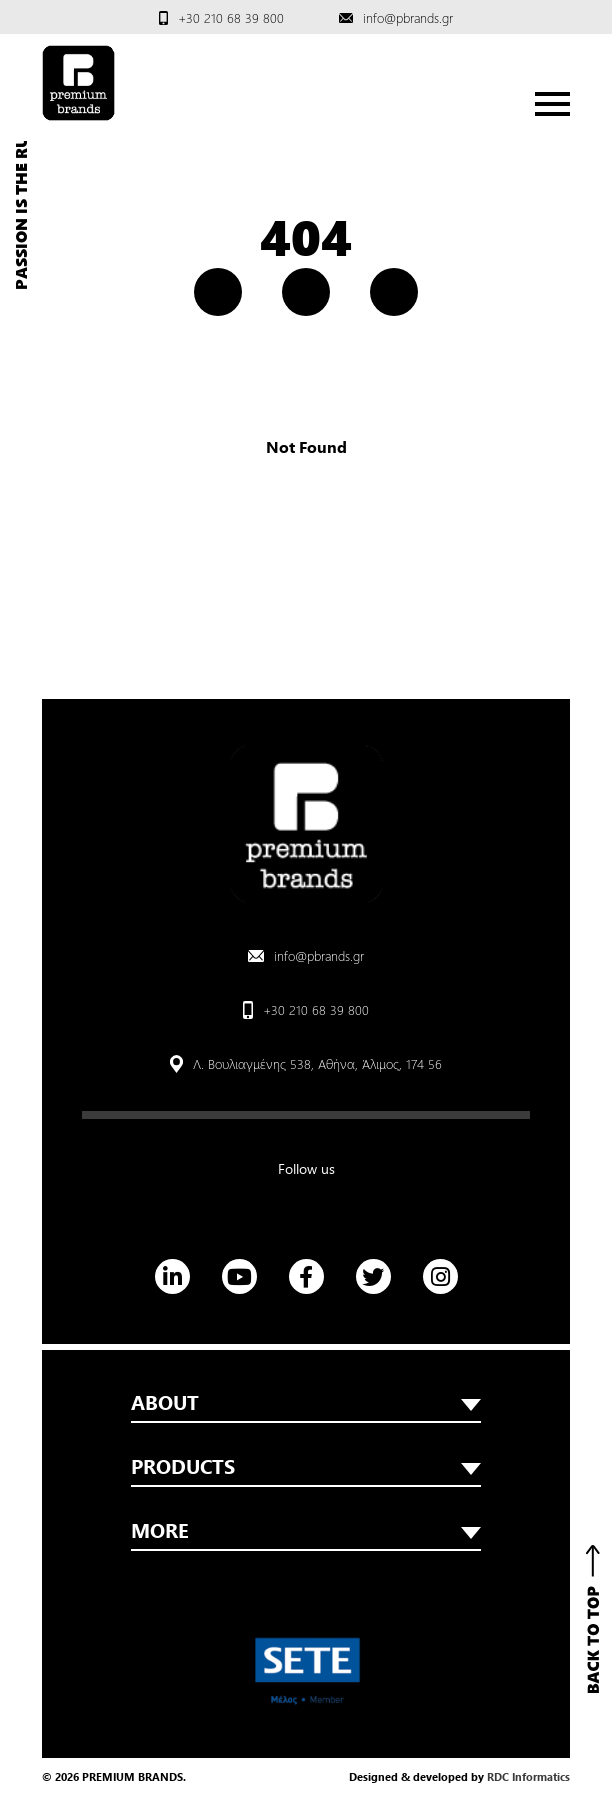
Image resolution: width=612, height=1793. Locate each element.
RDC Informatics (528, 1776)
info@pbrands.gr (408, 17)
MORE (306, 1530)
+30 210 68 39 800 (231, 17)
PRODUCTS (306, 1466)
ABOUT (306, 1402)
